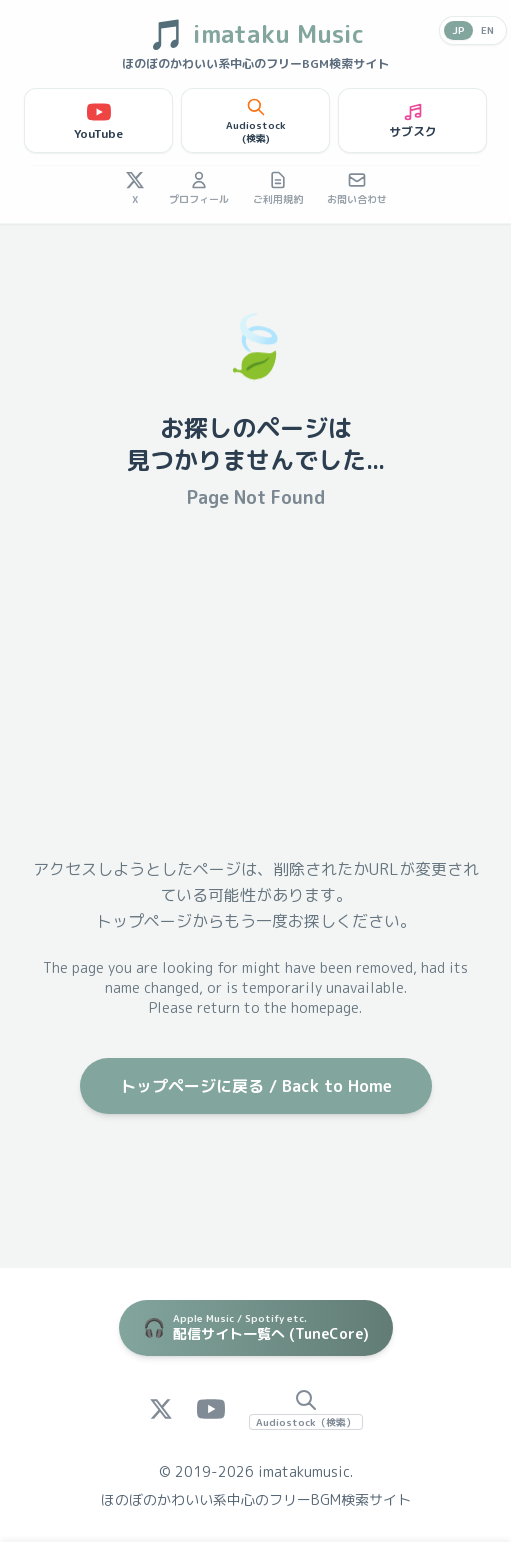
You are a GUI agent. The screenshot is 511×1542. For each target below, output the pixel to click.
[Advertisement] (255, 684)
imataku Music (256, 34)
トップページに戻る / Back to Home (256, 1086)
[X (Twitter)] (161, 1409)
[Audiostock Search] (306, 1409)
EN (487, 30)
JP (458, 30)
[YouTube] (211, 1409)
